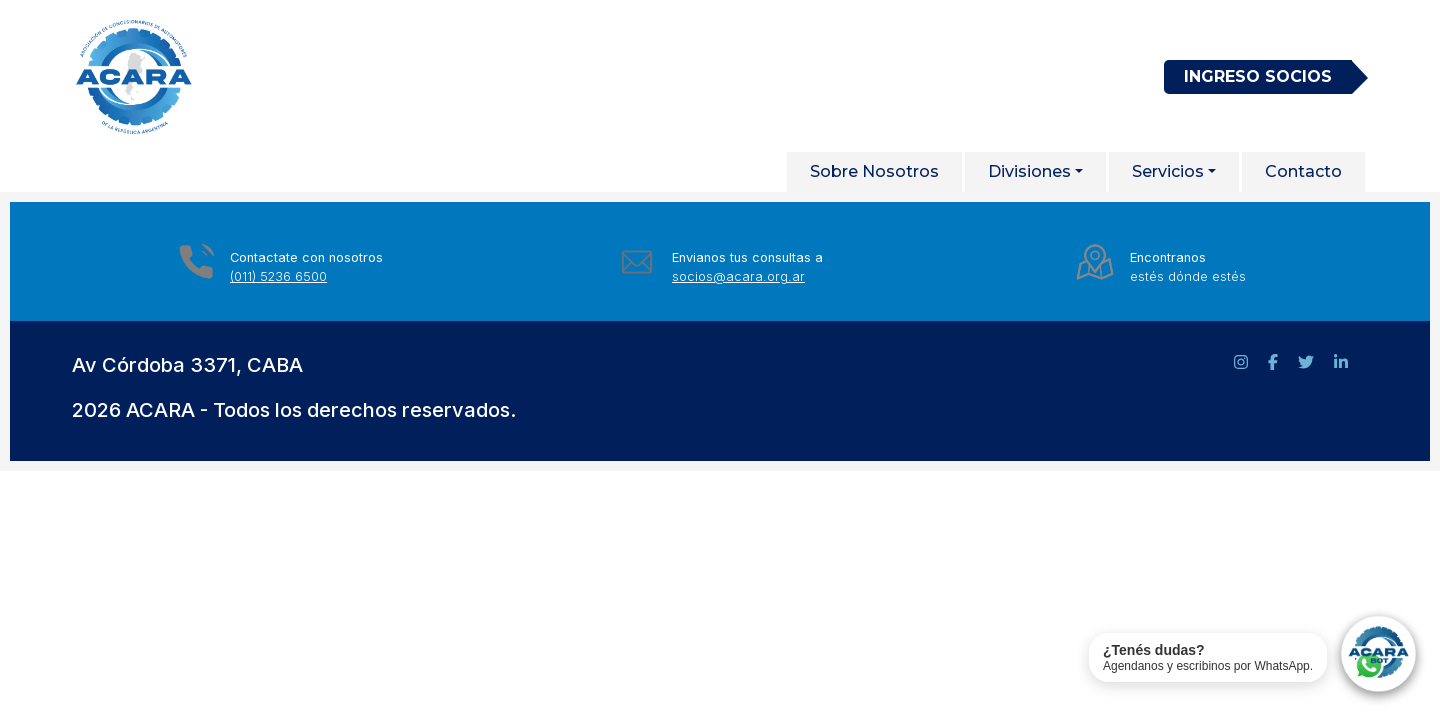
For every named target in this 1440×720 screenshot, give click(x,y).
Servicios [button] (1168, 171)
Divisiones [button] (1029, 171)
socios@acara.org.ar (738, 276)
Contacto (1303, 171)
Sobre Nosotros (874, 171)
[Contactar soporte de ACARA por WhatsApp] (1254, 657)
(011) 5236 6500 (278, 276)
